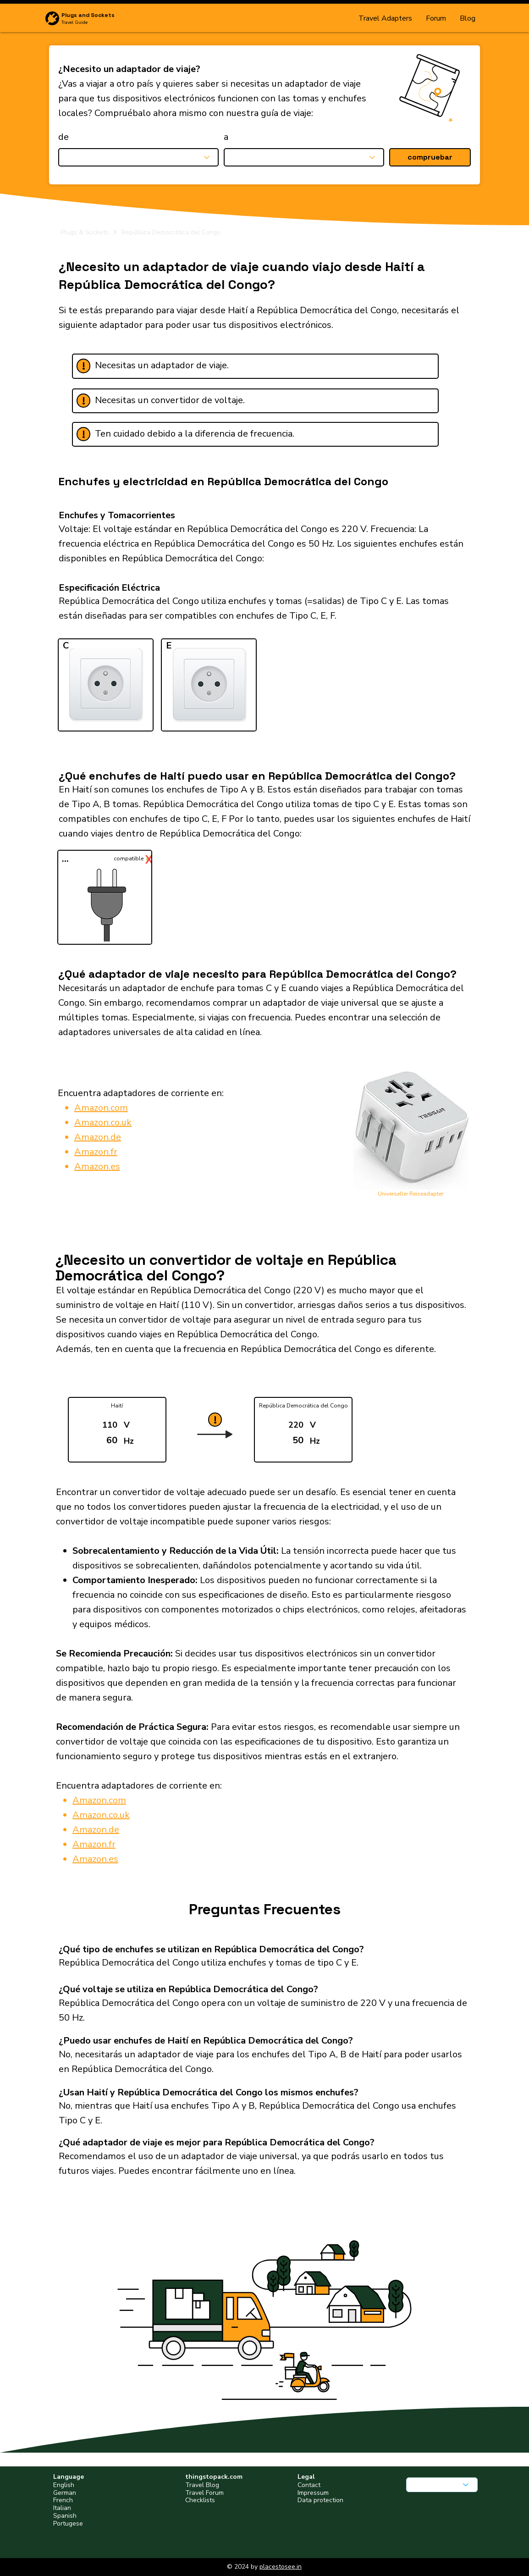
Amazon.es (97, 1166)
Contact (309, 2485)
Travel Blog (202, 2485)
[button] (430, 157)
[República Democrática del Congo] (295, 232)
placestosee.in (280, 2566)
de (63, 137)
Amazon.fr (95, 1152)
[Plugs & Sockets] (89, 232)
